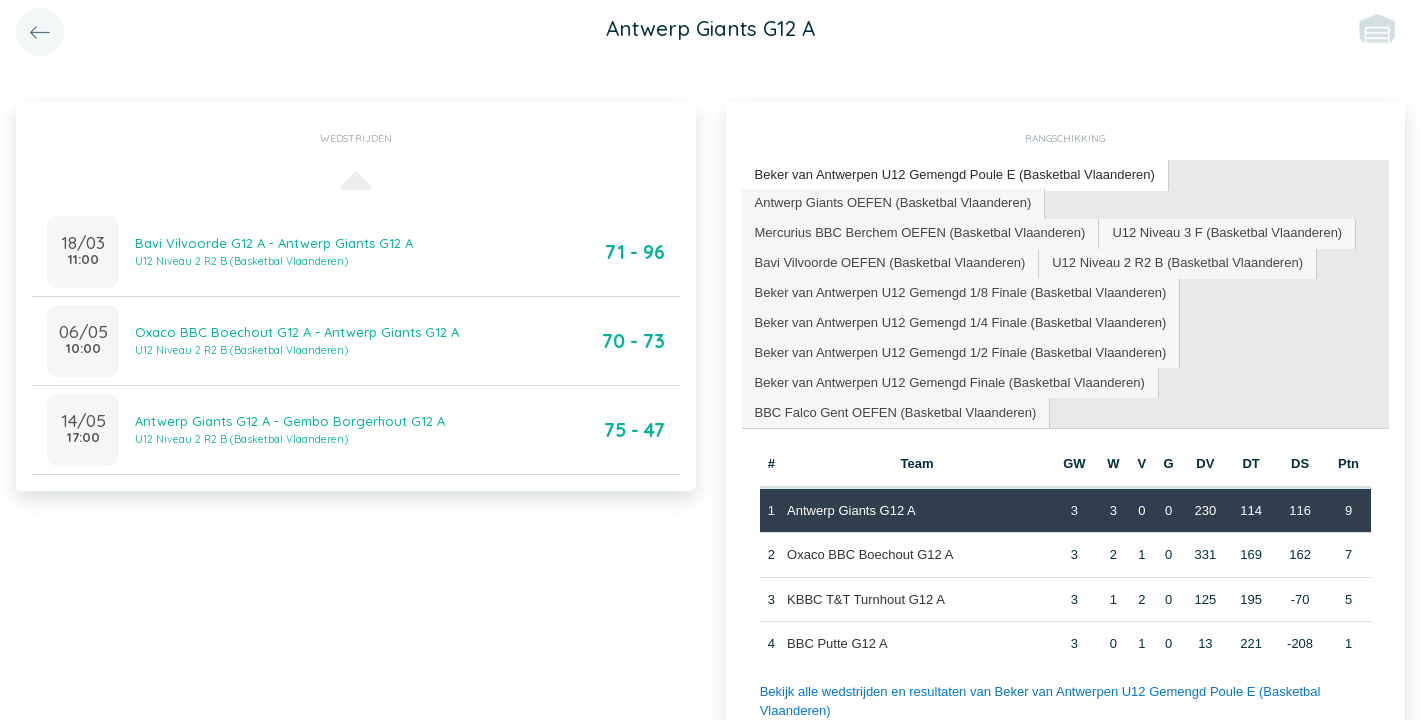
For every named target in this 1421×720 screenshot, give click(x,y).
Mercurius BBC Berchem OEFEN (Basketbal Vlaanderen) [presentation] (920, 232)
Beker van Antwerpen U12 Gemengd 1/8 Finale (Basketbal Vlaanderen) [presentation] (961, 292)
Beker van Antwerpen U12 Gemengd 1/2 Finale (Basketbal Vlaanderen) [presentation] (961, 352)
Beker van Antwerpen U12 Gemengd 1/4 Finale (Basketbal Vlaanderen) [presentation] (961, 322)
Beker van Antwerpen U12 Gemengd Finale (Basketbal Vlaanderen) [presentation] (950, 382)
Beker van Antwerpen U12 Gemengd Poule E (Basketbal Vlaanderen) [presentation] (955, 174)
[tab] (955, 175)
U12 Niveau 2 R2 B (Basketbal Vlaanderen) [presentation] (1177, 262)
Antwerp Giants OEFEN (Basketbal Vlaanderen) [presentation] (893, 202)
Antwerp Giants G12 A (851, 510)
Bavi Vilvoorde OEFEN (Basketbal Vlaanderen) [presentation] (890, 262)
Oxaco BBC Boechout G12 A (870, 554)
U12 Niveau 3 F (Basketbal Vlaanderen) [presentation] (1227, 232)
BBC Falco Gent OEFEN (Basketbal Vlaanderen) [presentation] (896, 412)
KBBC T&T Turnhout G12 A (866, 599)
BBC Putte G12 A (837, 643)
